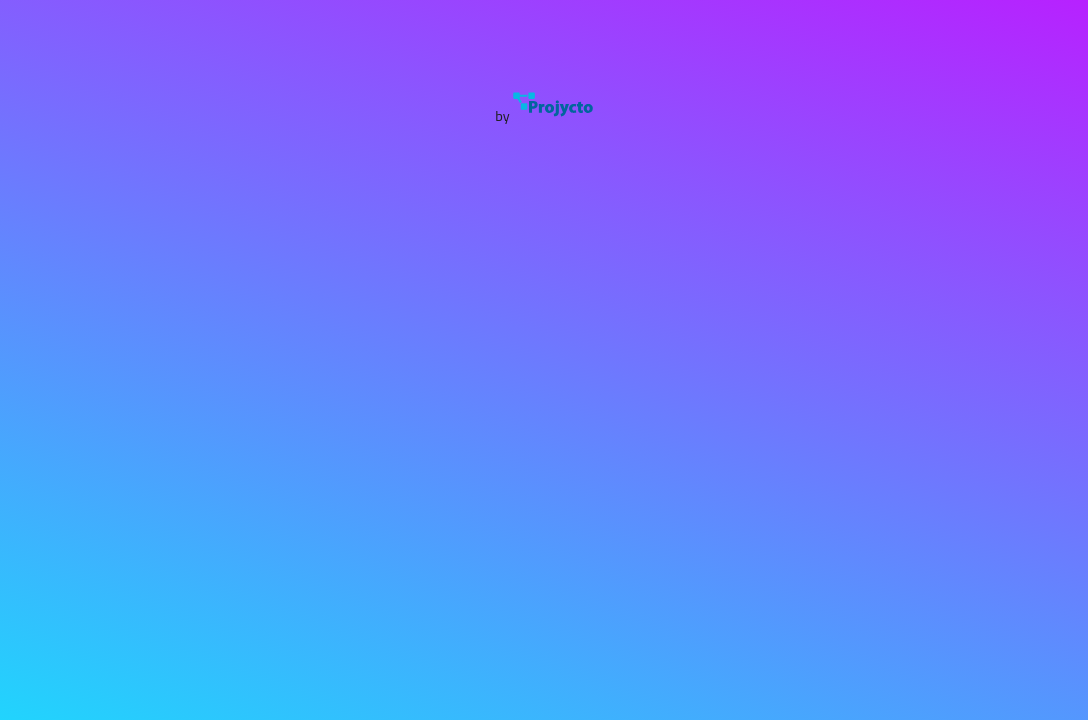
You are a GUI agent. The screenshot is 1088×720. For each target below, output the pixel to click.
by (544, 115)
